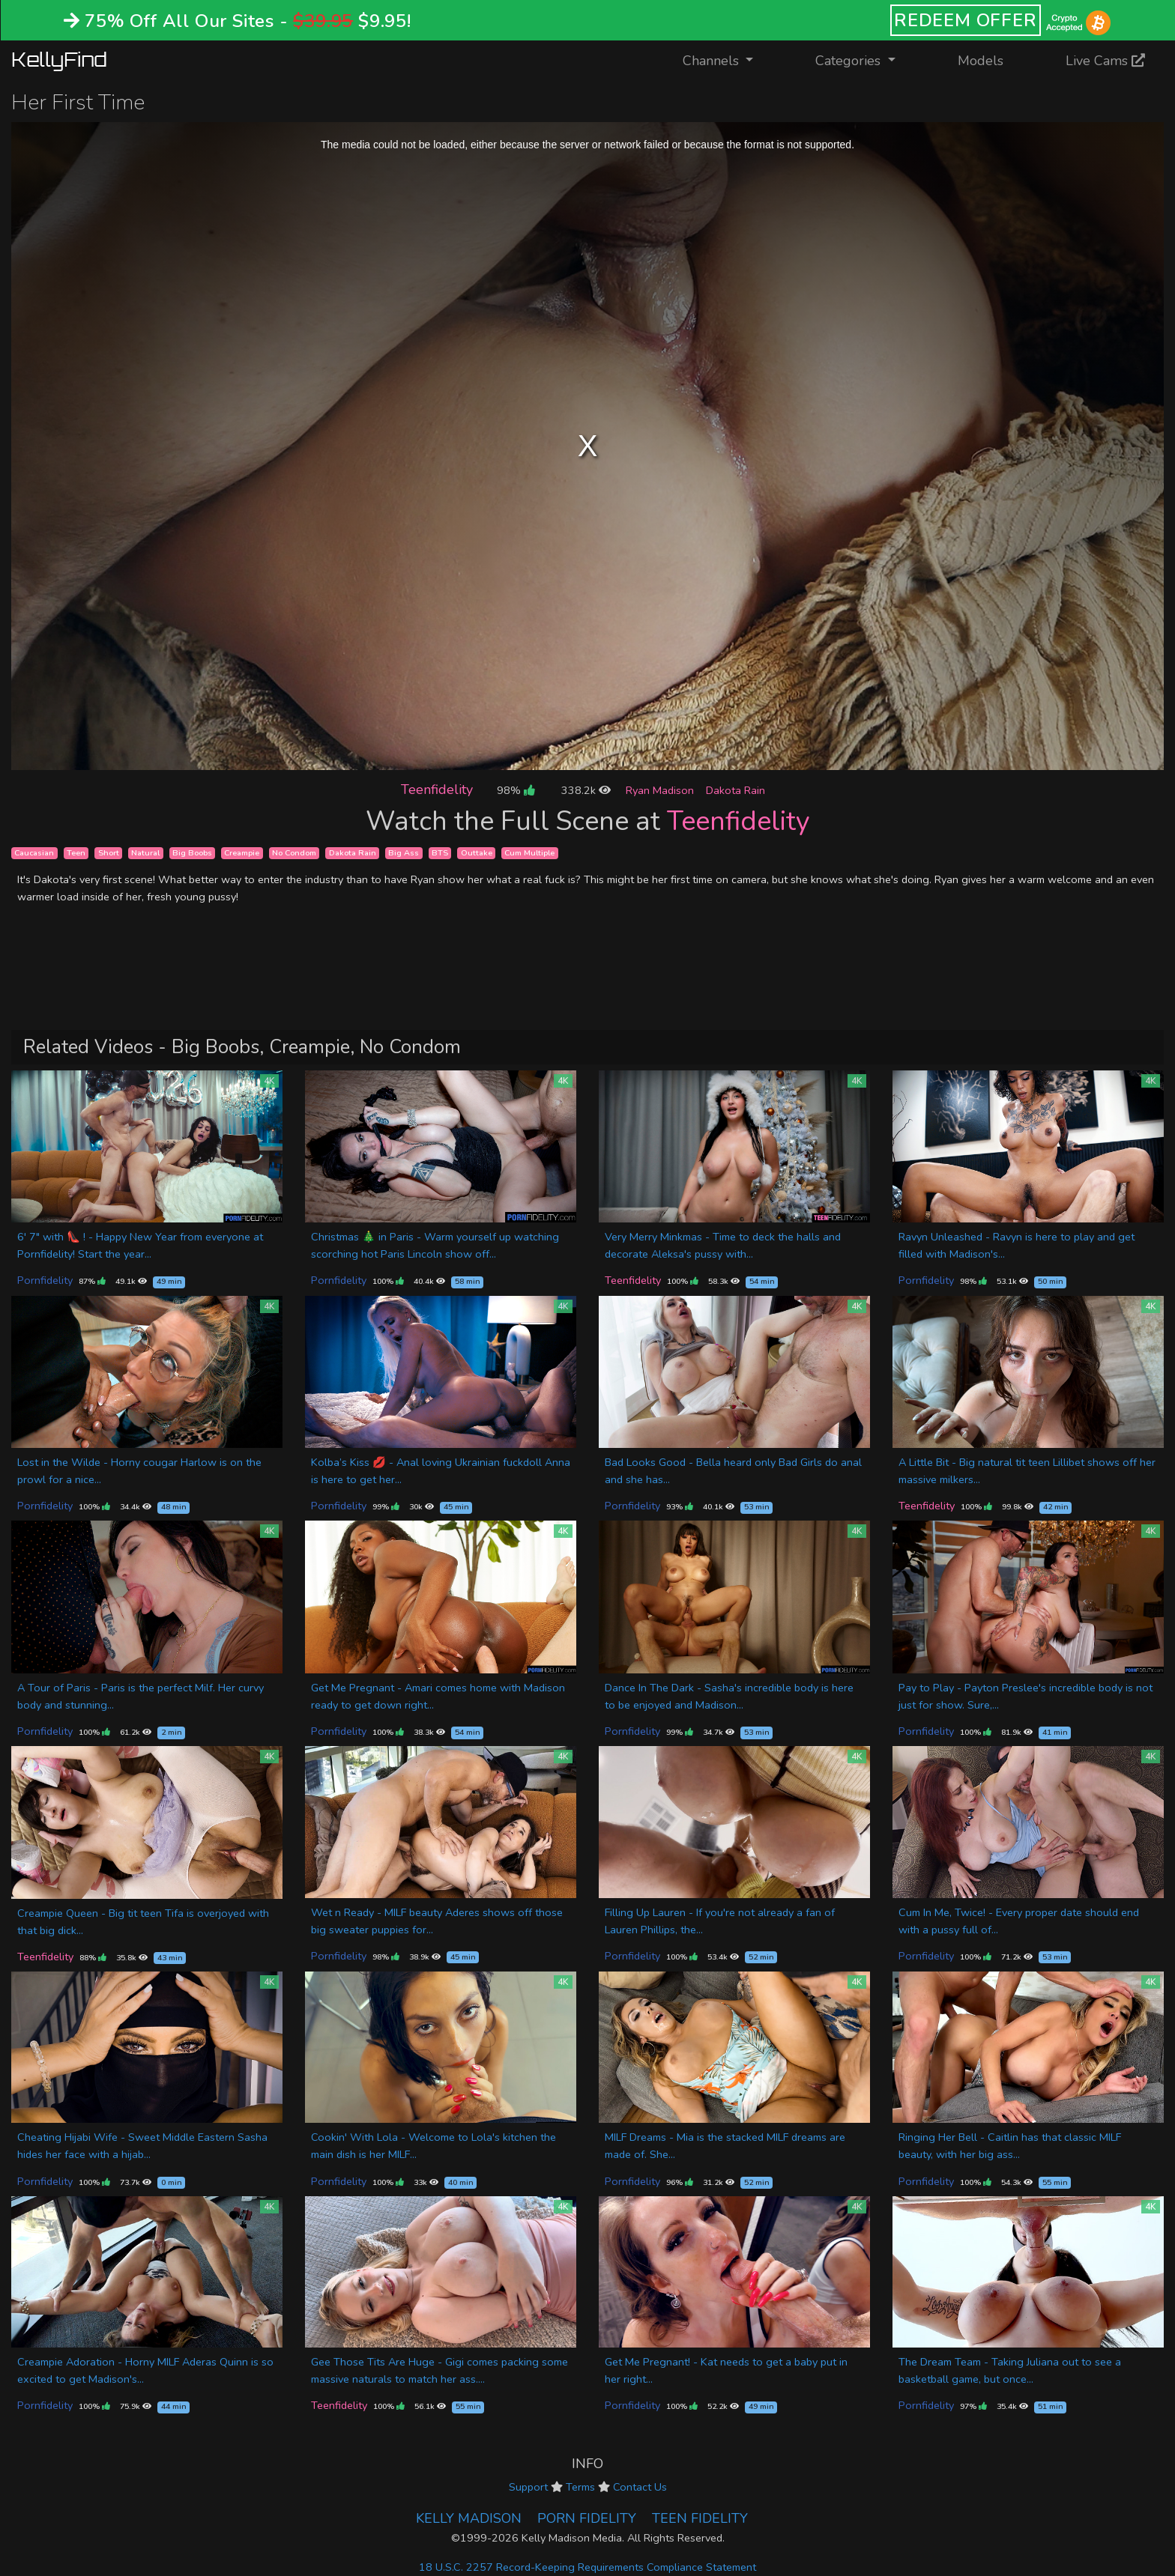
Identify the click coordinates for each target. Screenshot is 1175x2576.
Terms (580, 2486)
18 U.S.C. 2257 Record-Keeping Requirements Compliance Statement (587, 2567)
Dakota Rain (735, 790)
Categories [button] (849, 61)
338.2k (586, 790)
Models (980, 61)
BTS (440, 852)
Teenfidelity (437, 789)
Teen (76, 852)
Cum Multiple (529, 852)
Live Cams (1105, 61)
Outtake (476, 852)
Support (528, 2486)
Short (108, 852)
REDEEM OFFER (965, 20)
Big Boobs (192, 852)
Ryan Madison (660, 790)
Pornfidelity (45, 1280)
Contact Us (640, 2486)
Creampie (241, 852)
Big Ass (403, 852)
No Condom (294, 852)
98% (515, 790)
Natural (145, 852)
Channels (727, 59)
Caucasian (34, 852)
